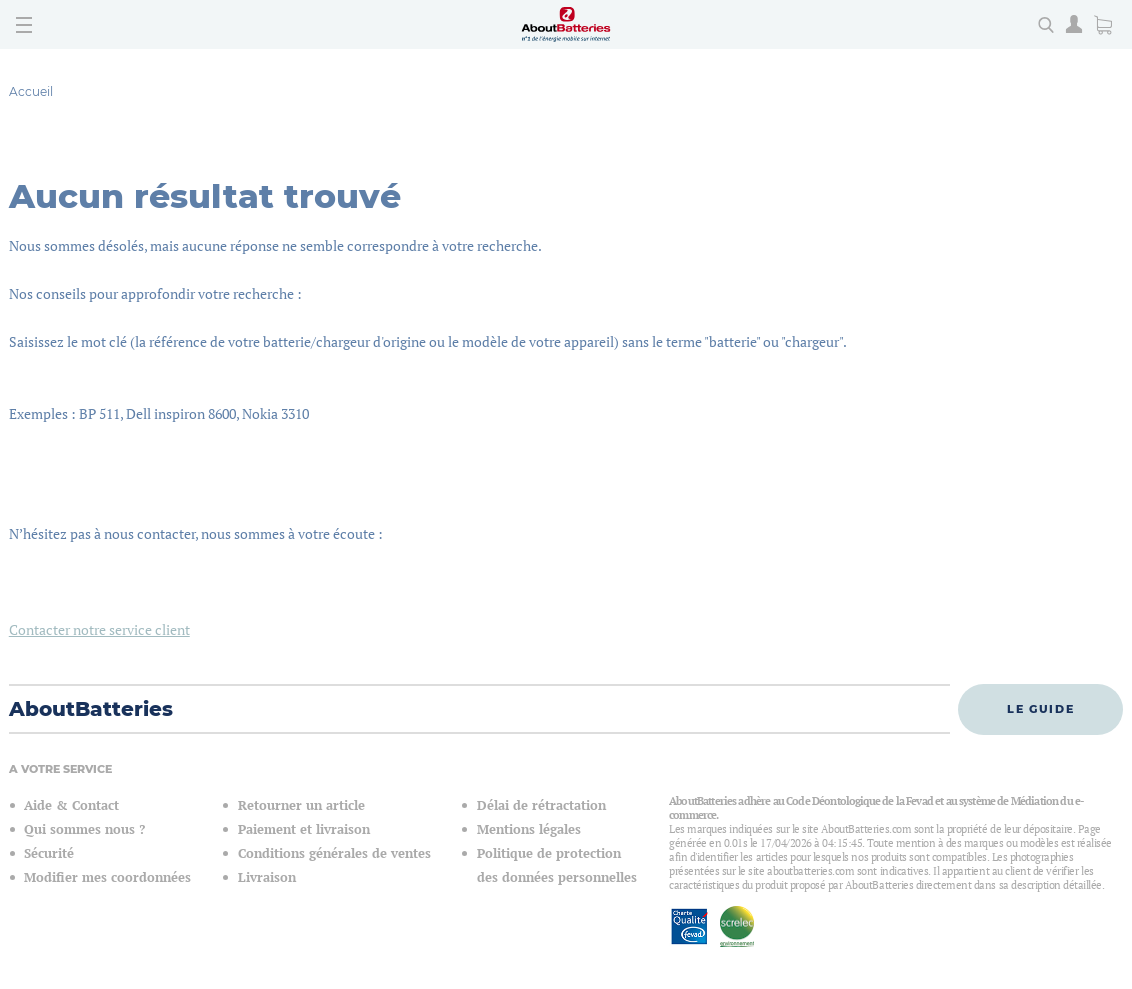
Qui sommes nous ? (84, 829)
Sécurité (49, 853)
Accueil (31, 91)
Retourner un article (301, 805)
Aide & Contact (71, 805)
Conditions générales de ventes (334, 853)
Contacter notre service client (99, 629)
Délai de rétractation (541, 805)
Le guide (1040, 709)
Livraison (267, 877)
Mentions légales (529, 829)
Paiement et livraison (304, 829)
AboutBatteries (91, 709)
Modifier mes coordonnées (107, 877)
